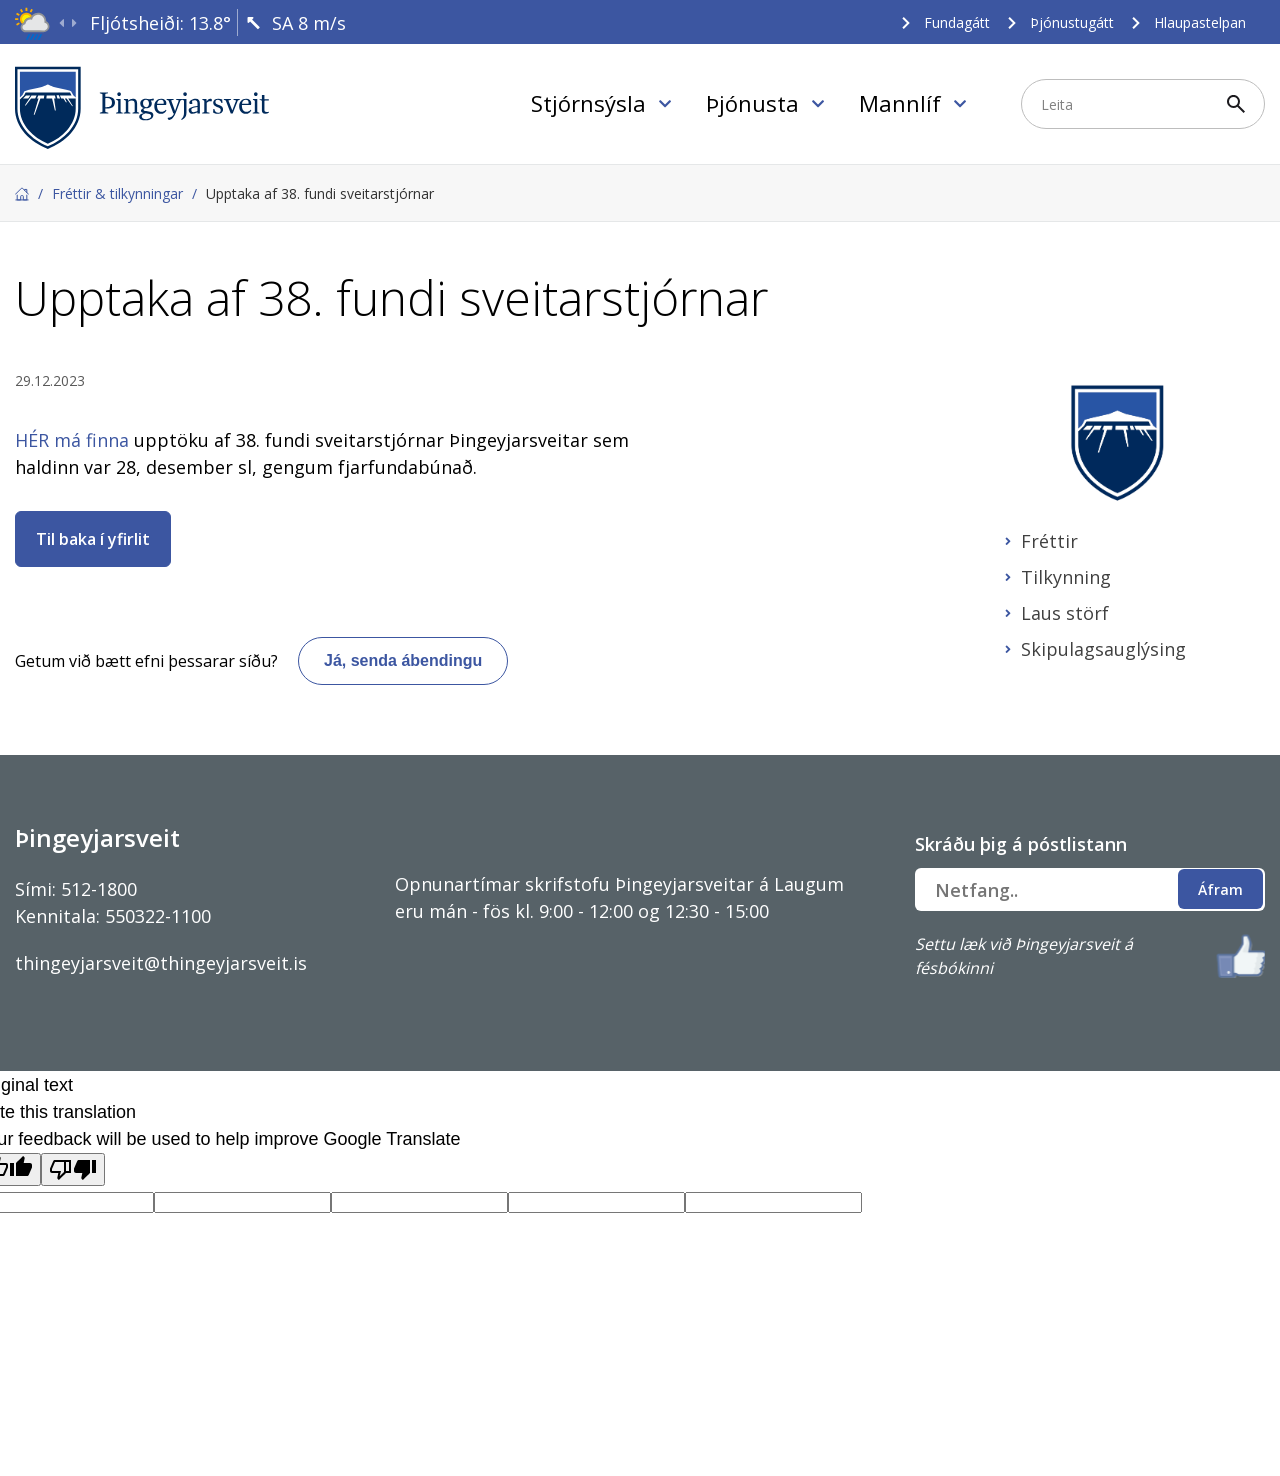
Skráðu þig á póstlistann (1021, 844)
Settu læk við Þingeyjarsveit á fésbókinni (1024, 956)
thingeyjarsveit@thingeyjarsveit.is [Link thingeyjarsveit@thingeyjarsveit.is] (161, 963)
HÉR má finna (72, 440)
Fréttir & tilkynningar (117, 193)
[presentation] (61, 23)
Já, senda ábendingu (403, 660)
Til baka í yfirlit (93, 539)
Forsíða (22, 194)
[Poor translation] (73, 1169)
